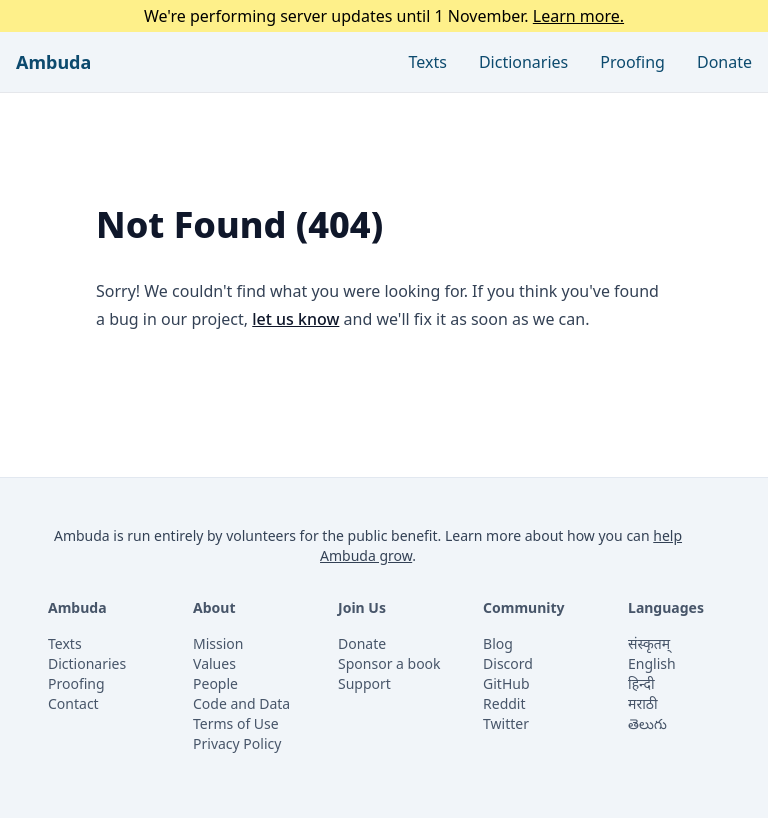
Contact (73, 703)
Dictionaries (523, 62)
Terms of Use (236, 723)
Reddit (504, 703)
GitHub (506, 683)
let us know (295, 319)
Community (524, 607)
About (214, 607)
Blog (498, 643)
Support (364, 683)
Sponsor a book (389, 663)
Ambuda (53, 62)
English (652, 663)
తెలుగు (647, 723)
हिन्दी (641, 683)
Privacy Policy (237, 743)
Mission (218, 643)
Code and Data (241, 703)
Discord (508, 663)
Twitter (506, 723)
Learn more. (578, 16)
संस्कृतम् (649, 643)
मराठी (642, 703)
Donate (724, 62)
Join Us (362, 607)
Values (214, 663)
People (215, 683)
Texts (428, 62)
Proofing (632, 62)
